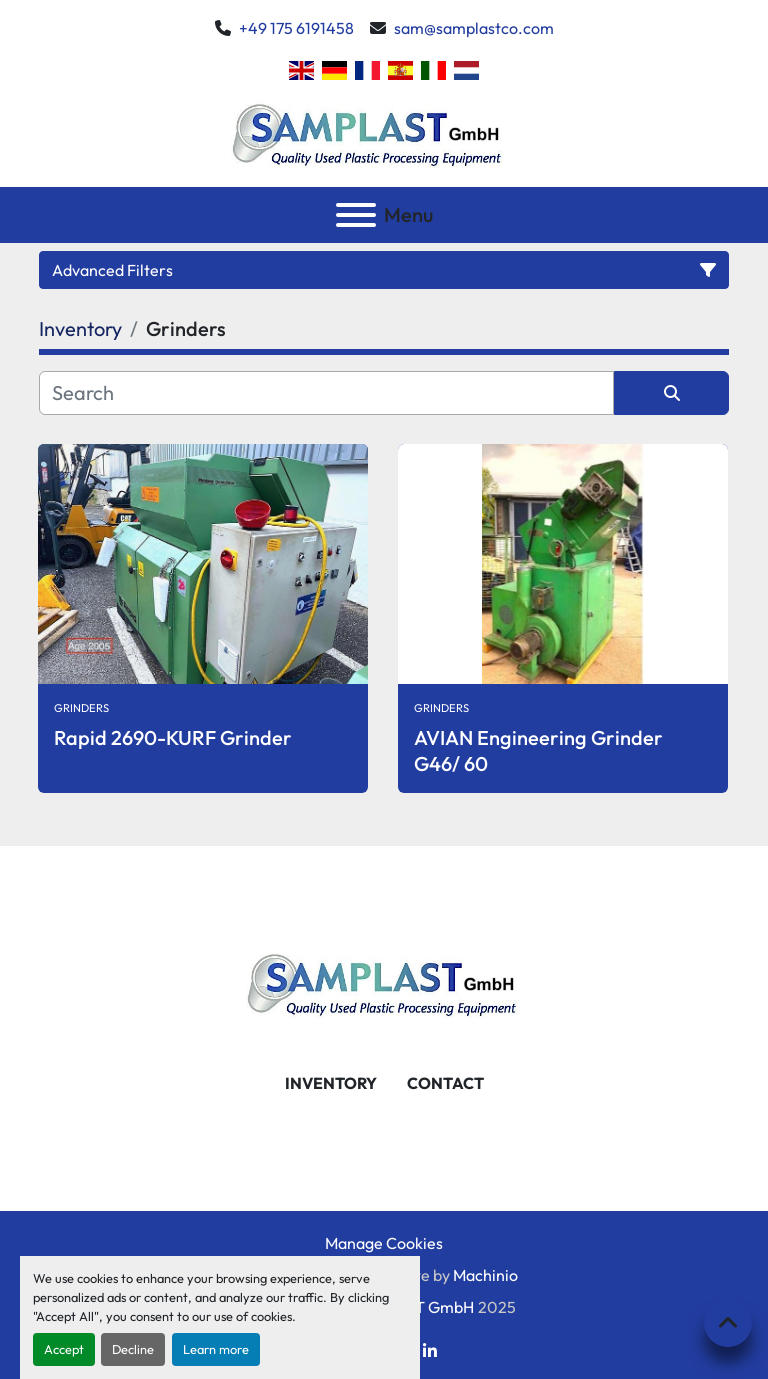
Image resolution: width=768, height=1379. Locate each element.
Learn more (216, 1349)
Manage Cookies (384, 1243)
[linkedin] (430, 1351)
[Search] (326, 393)
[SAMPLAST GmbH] (384, 981)
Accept (64, 1349)
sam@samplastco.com (474, 28)
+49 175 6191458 (296, 28)
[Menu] (356, 215)
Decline (133, 1349)
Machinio (485, 1275)
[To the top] (728, 1323)
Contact (445, 1083)
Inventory (331, 1083)
